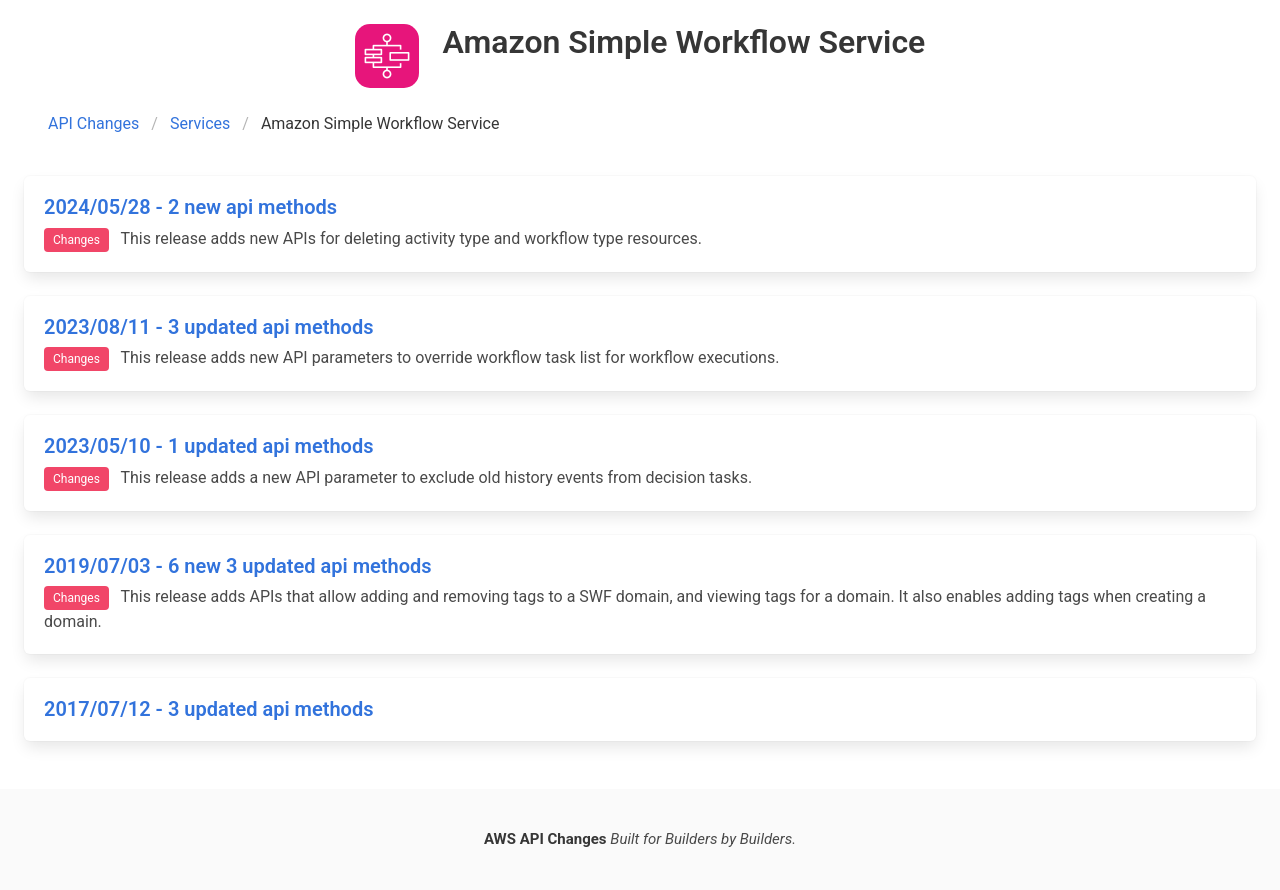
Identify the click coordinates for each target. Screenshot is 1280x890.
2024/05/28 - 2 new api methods (190, 207)
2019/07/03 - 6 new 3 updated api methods (238, 566)
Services (200, 123)
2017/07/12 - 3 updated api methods (208, 709)
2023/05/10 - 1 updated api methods (208, 446)
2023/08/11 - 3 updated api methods (208, 327)
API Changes (93, 123)
